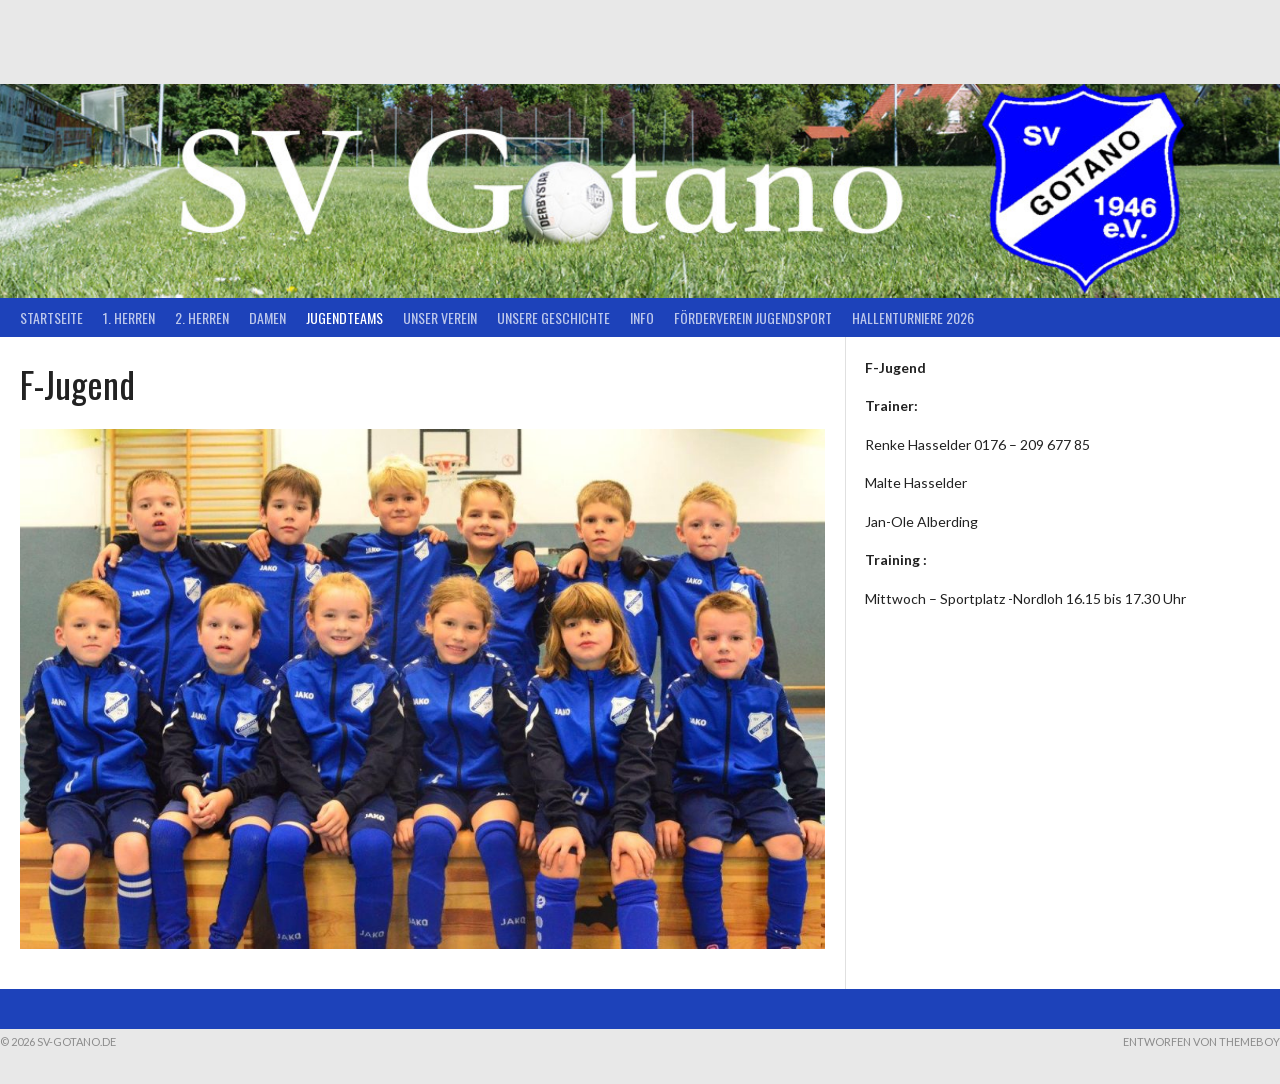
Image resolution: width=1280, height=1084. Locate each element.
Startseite (51, 317)
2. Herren (202, 317)
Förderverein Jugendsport (753, 317)
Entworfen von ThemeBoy (1201, 1041)
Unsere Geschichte (553, 317)
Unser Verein (440, 317)
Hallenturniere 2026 (913, 317)
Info (642, 317)
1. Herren (129, 317)
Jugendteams (344, 317)
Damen (267, 317)
